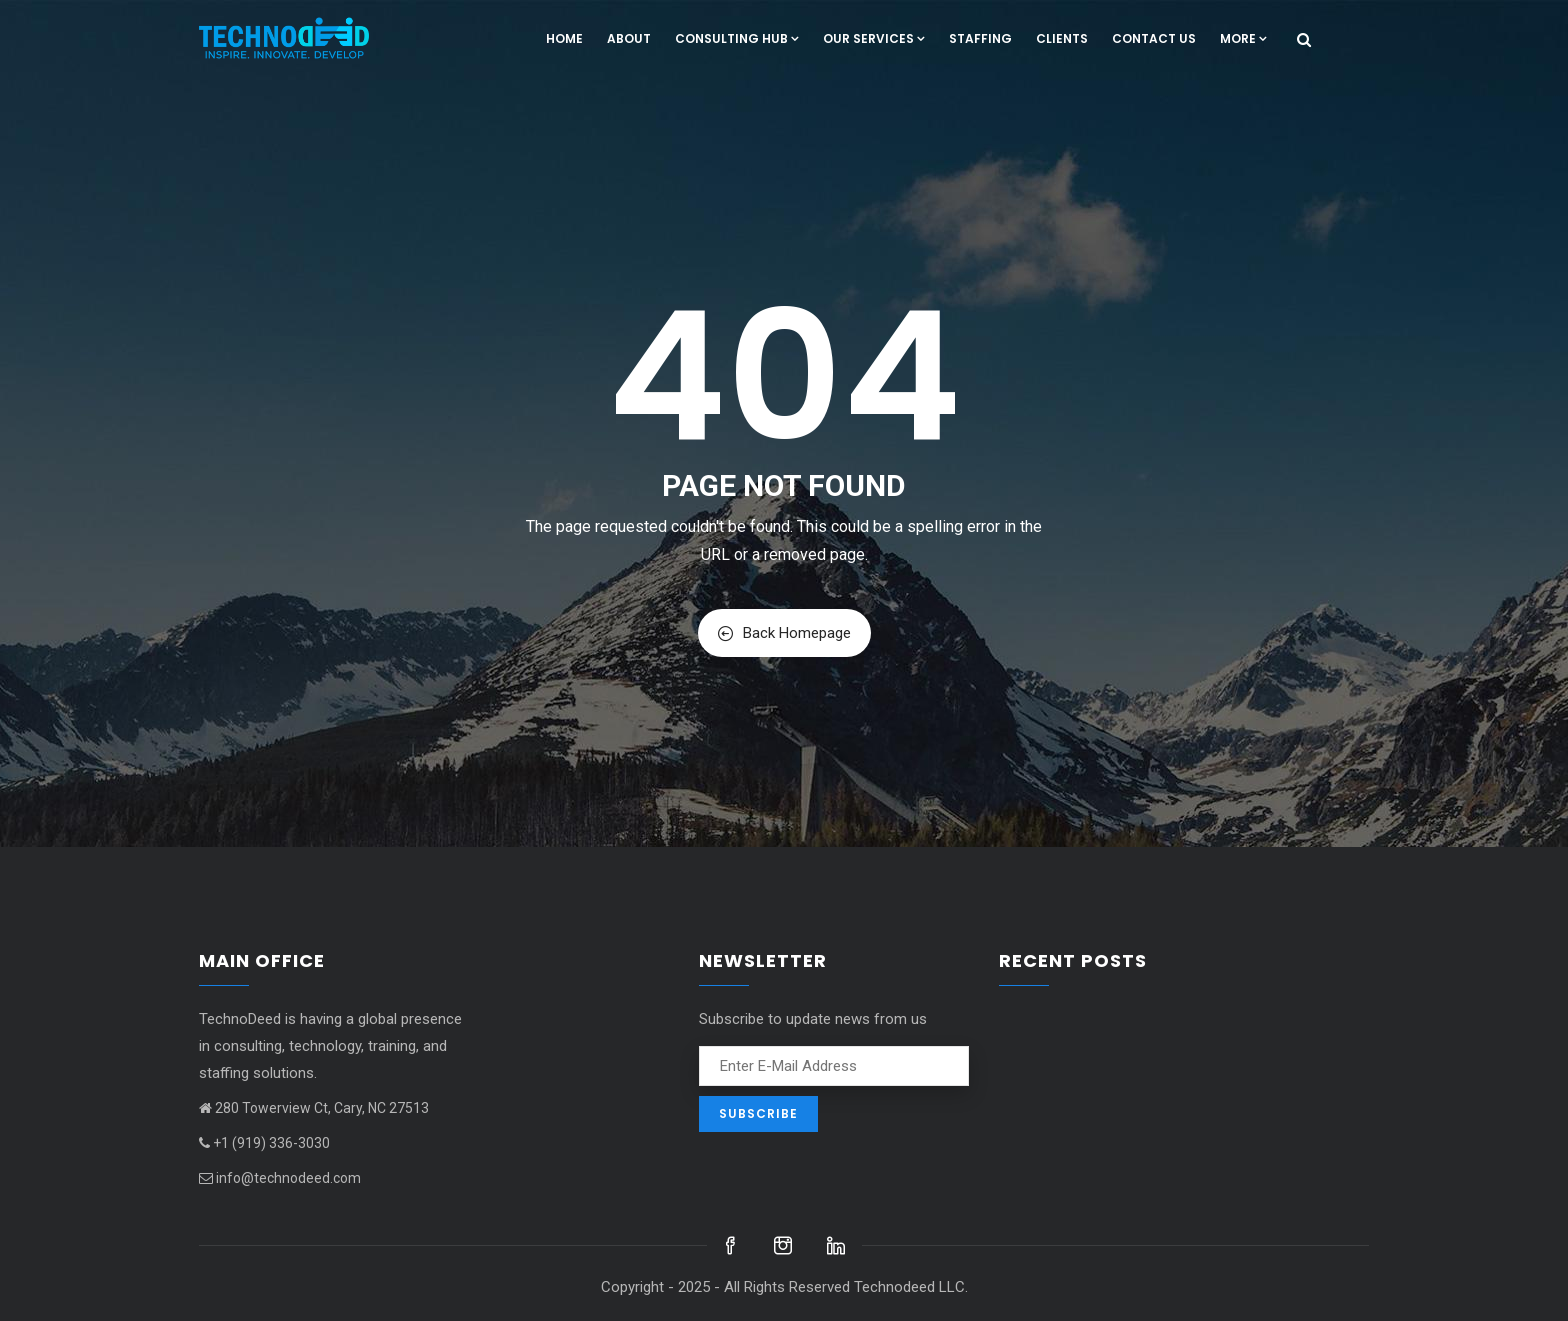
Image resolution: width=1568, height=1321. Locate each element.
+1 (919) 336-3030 (264, 1143)
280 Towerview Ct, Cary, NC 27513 (314, 1108)
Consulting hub (737, 38)
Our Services (874, 38)
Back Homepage (784, 633)
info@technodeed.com (280, 1178)
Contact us (1154, 38)
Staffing (980, 38)
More (1243, 38)
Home (564, 38)
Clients (1062, 38)
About (629, 38)
